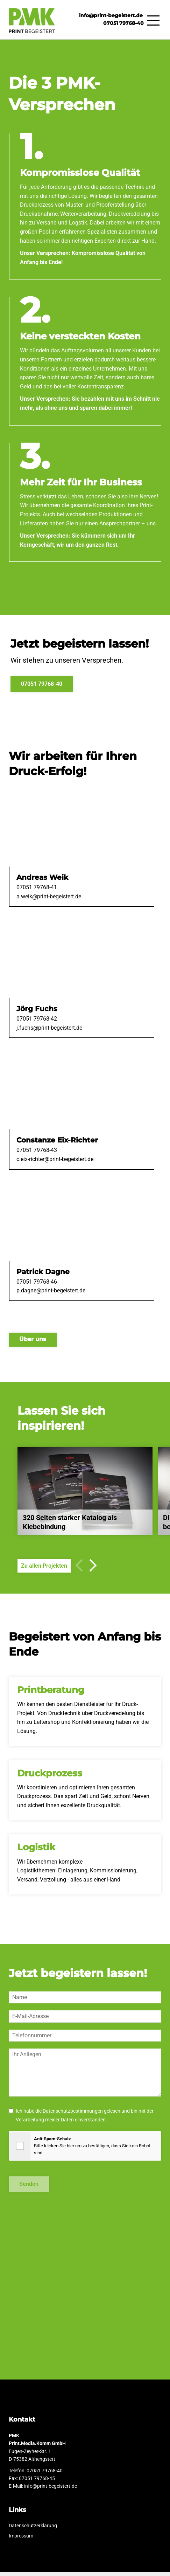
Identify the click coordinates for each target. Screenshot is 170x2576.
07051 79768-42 (36, 1022)
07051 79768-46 (36, 1285)
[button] (90, 1569)
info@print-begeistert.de (112, 16)
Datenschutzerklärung (36, 2530)
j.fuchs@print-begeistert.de (49, 1031)
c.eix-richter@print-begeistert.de (54, 1163)
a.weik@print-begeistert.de (48, 900)
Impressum (24, 2539)
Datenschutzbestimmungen (73, 2115)
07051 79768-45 (37, 2482)
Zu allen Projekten (44, 1569)
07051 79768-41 (36, 891)
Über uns (32, 1343)
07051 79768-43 (36, 1154)
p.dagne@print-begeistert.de (50, 1294)
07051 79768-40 (123, 24)
